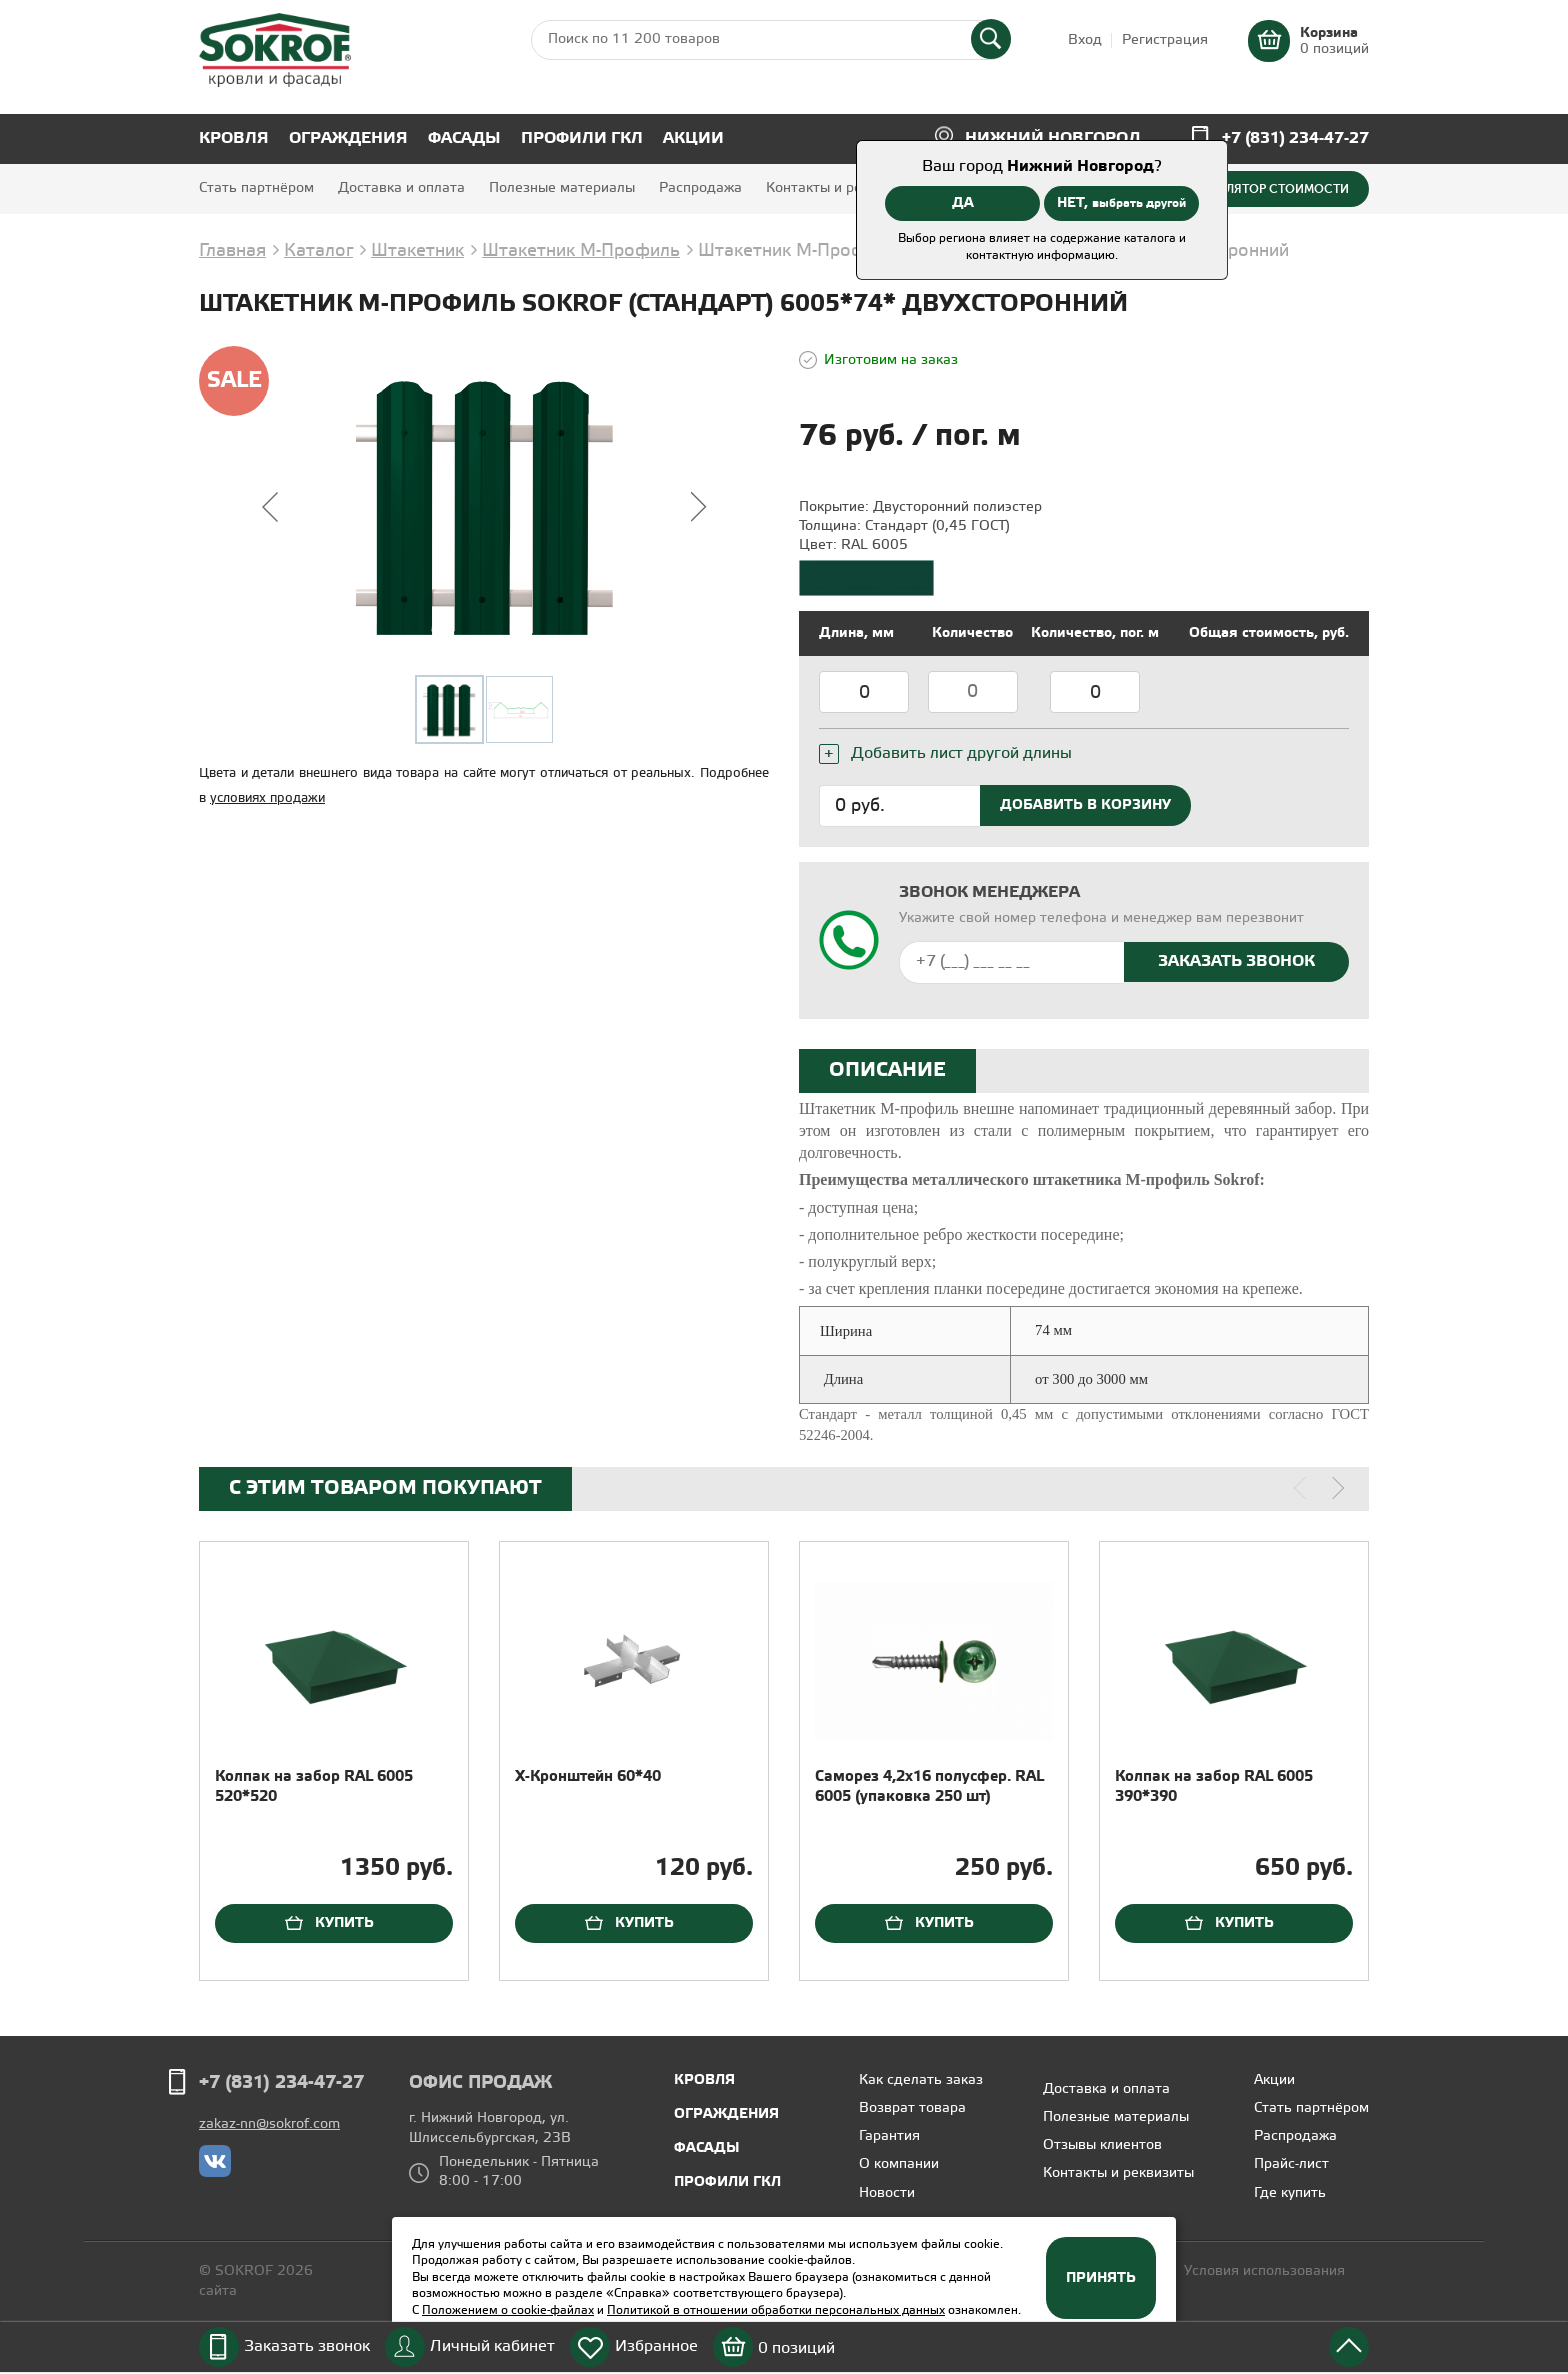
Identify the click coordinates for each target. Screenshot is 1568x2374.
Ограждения (348, 138)
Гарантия (889, 2136)
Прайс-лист (1291, 2164)
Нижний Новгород (1053, 138)
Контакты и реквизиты (841, 188)
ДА (963, 203)
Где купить (1290, 2193)
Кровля (234, 138)
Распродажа (700, 188)
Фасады (464, 138)
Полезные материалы (562, 188)
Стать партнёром (256, 188)
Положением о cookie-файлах (508, 2310)
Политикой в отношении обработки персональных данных (776, 2310)
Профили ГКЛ (582, 138)
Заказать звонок (307, 2346)
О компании (899, 2164)
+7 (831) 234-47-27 (1295, 138)
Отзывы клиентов (1102, 2145)
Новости (887, 2193)
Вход (1085, 40)
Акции (693, 138)
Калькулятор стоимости (1265, 189)
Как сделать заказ (921, 2080)
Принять (1101, 2278)
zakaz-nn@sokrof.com (269, 2124)
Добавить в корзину (1085, 805)
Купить (344, 1923)
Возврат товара (912, 2108)
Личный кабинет (492, 2346)
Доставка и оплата (401, 188)
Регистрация (1165, 40)
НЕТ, (1121, 203)
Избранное (656, 2346)
